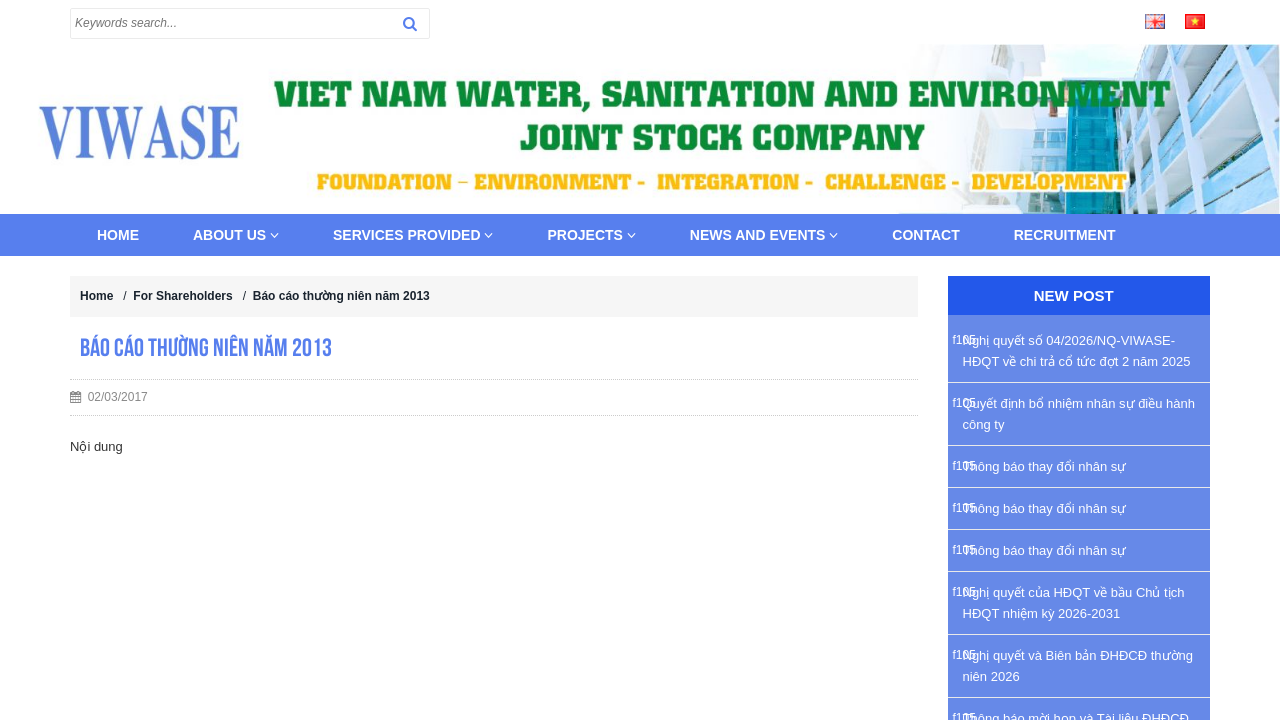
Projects (591, 235)
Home (118, 235)
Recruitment (1065, 235)
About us (236, 235)
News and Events (764, 235)
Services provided (413, 235)
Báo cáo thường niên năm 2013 (341, 296)
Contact (925, 235)
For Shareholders (182, 296)
